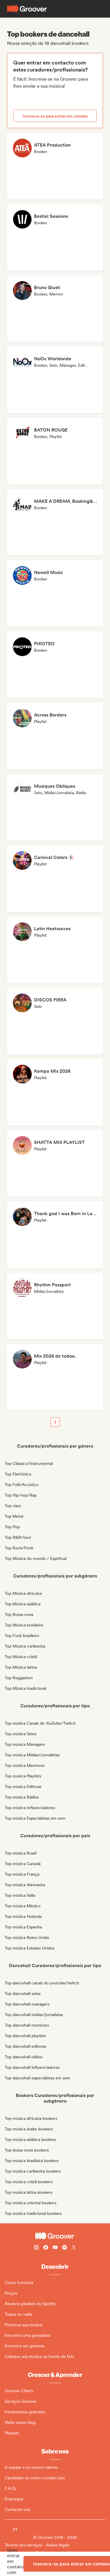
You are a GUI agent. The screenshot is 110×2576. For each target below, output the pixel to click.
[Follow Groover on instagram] (36, 2248)
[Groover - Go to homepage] (55, 2236)
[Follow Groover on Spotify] (64, 2248)
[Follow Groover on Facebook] (45, 2248)
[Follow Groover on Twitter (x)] (74, 2248)
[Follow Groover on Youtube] (55, 2248)
